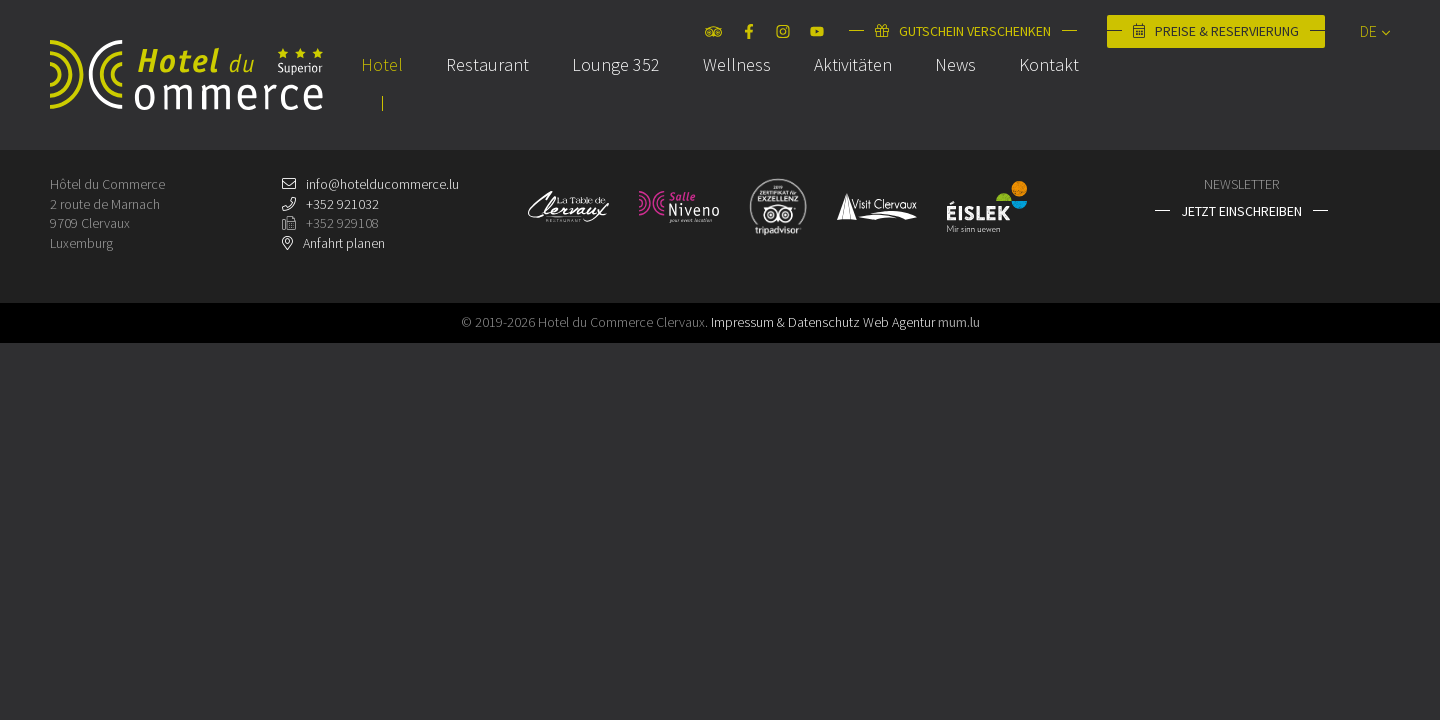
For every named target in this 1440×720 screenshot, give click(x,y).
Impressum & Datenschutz (785, 322)
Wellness (737, 103)
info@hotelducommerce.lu (382, 184)
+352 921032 (342, 204)
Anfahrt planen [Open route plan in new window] (344, 243)
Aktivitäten (853, 103)
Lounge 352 (616, 103)
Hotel (382, 103)
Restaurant (487, 103)
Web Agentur (899, 322)
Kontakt (1049, 103)
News (955, 103)
